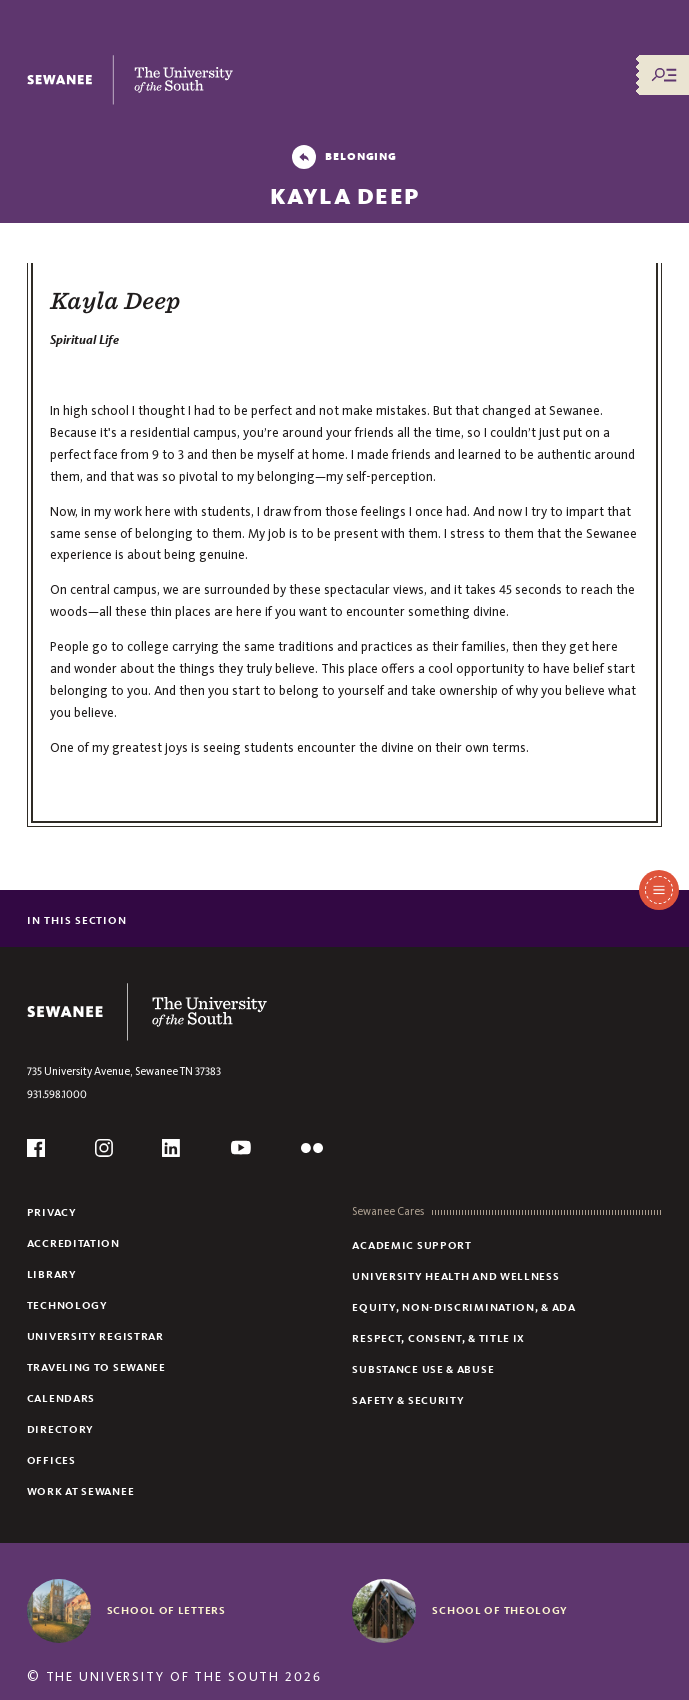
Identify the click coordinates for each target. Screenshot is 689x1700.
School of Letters (166, 1610)
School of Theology (500, 1610)
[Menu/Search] (664, 75)
